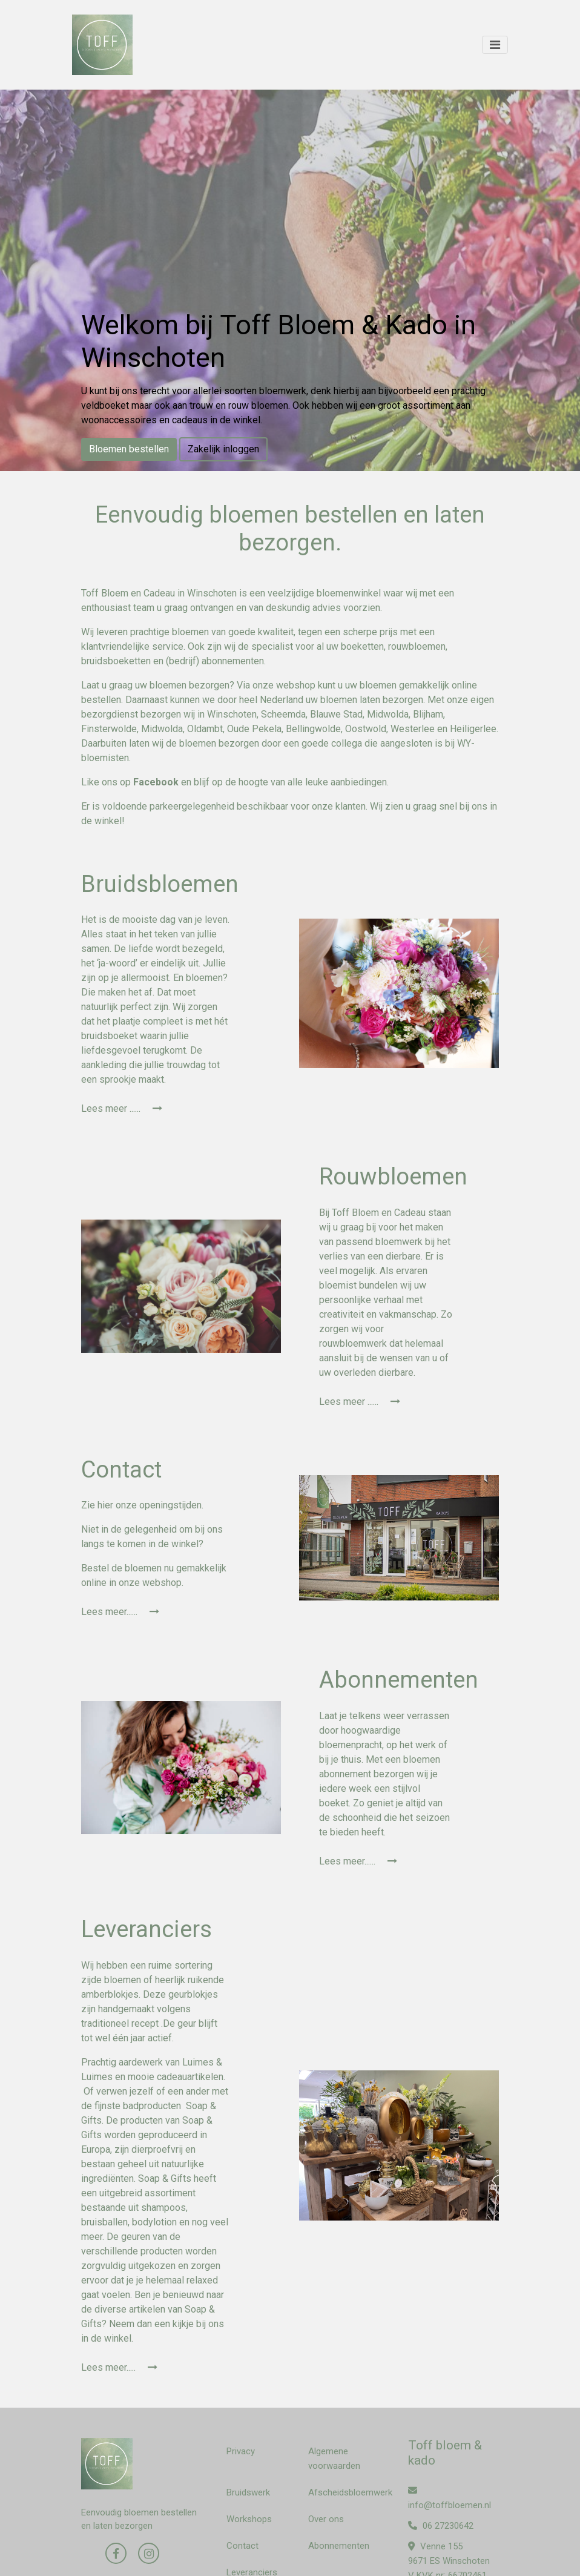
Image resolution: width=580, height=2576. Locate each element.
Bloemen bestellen (129, 449)
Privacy (240, 2451)
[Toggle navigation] (495, 45)
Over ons (326, 2519)
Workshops (249, 2519)
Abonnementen (338, 2545)
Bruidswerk (248, 2492)
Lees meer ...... (121, 1108)
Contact (242, 2545)
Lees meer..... (119, 2367)
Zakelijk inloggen (223, 449)
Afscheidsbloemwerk (350, 2492)
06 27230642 (440, 2525)
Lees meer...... (120, 1611)
